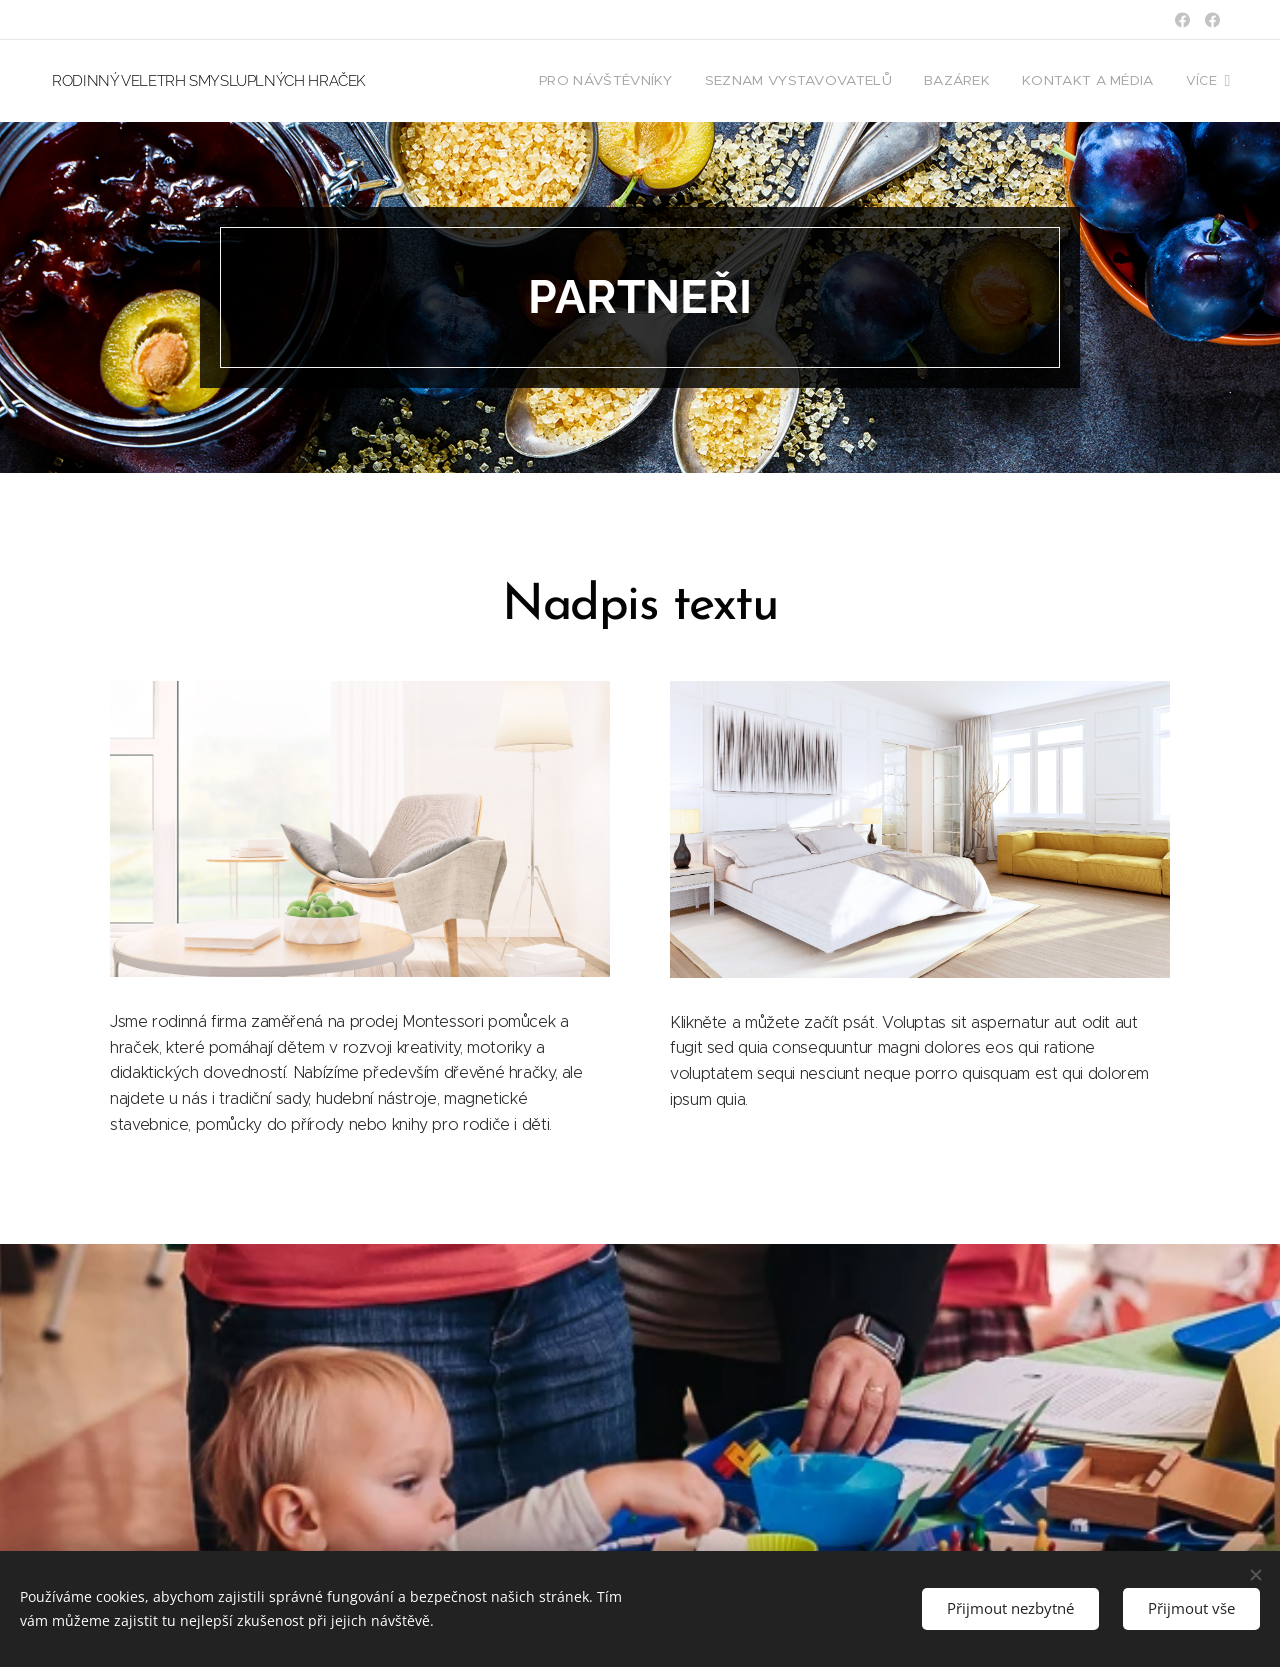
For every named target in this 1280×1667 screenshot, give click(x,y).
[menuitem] (622, 81)
